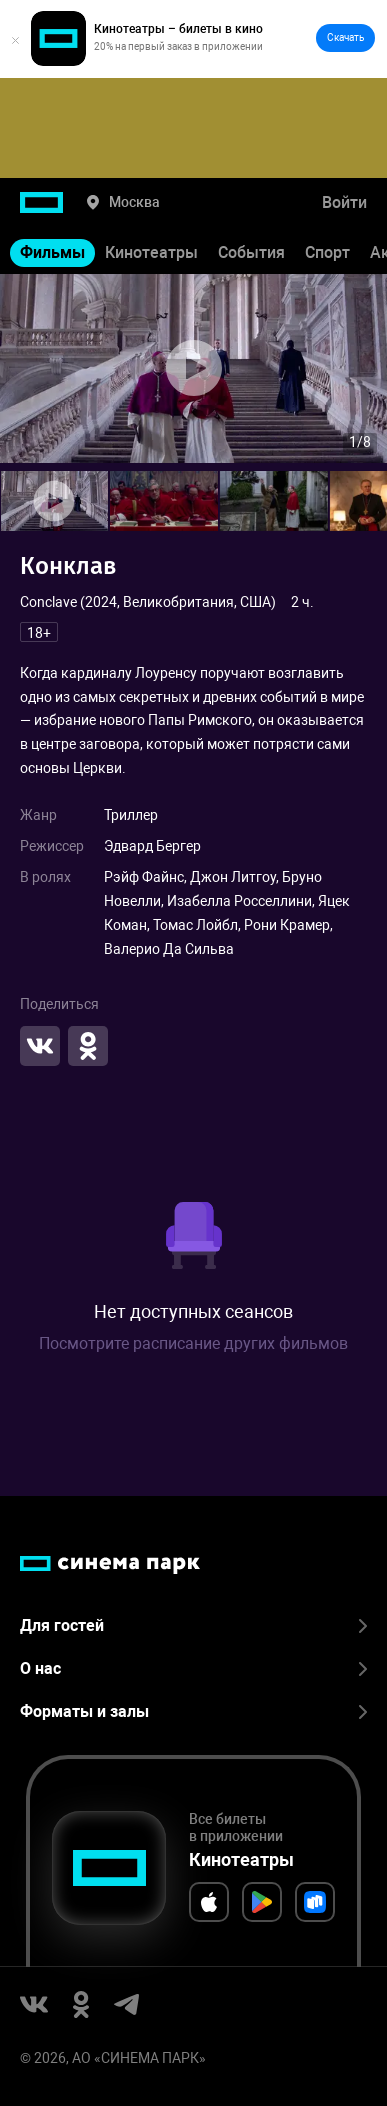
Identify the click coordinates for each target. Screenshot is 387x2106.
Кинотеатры (151, 252)
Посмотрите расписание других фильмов (193, 1343)
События (251, 252)
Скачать (345, 37)
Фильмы (52, 252)
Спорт (327, 252)
